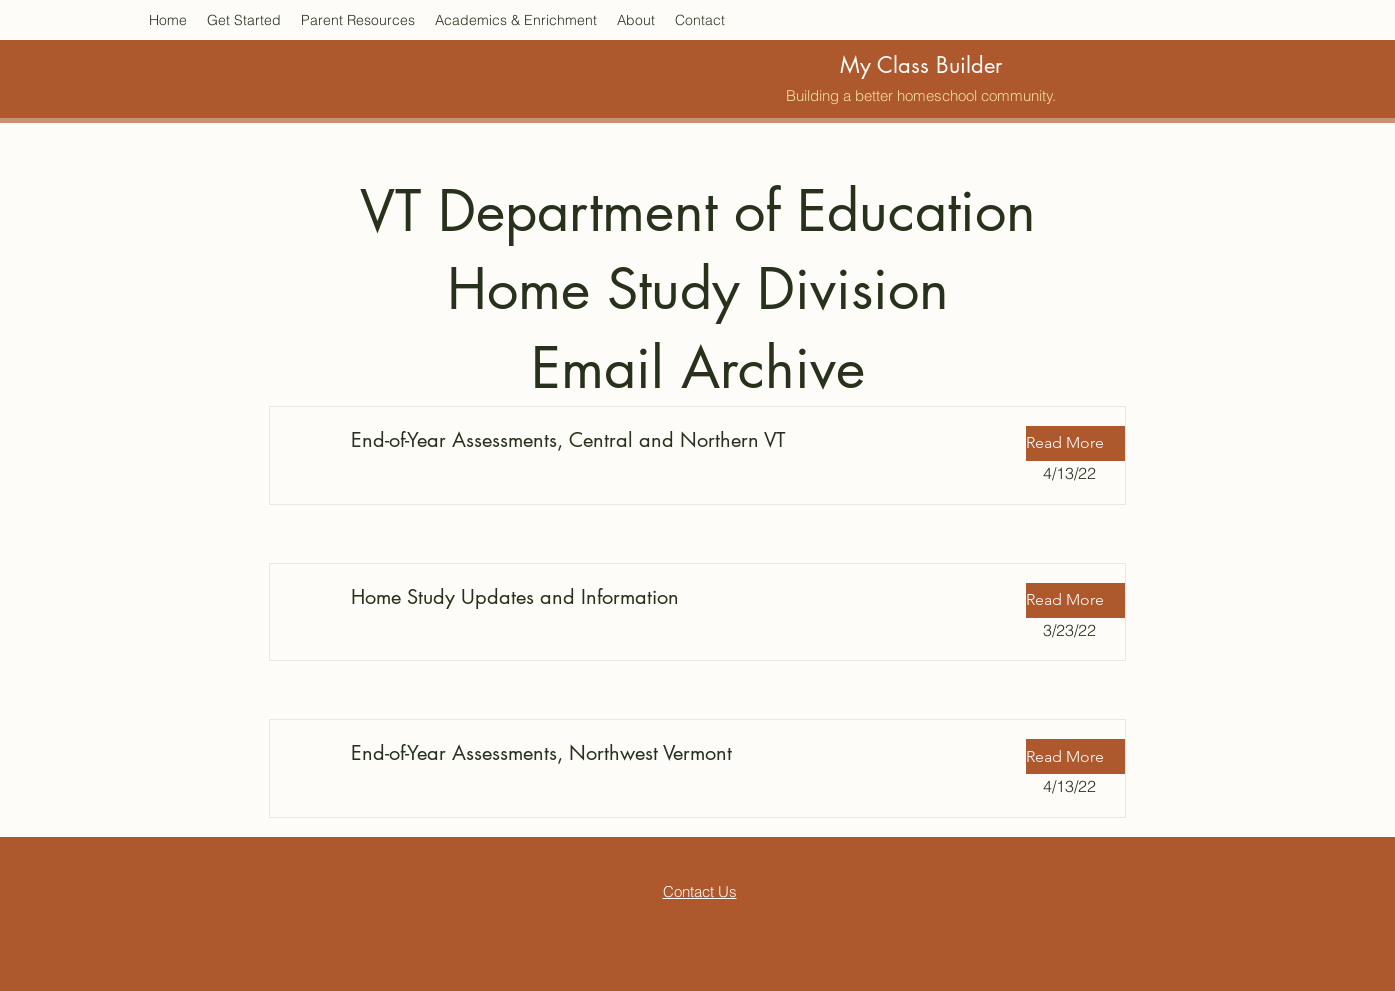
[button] (1076, 443)
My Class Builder (921, 65)
